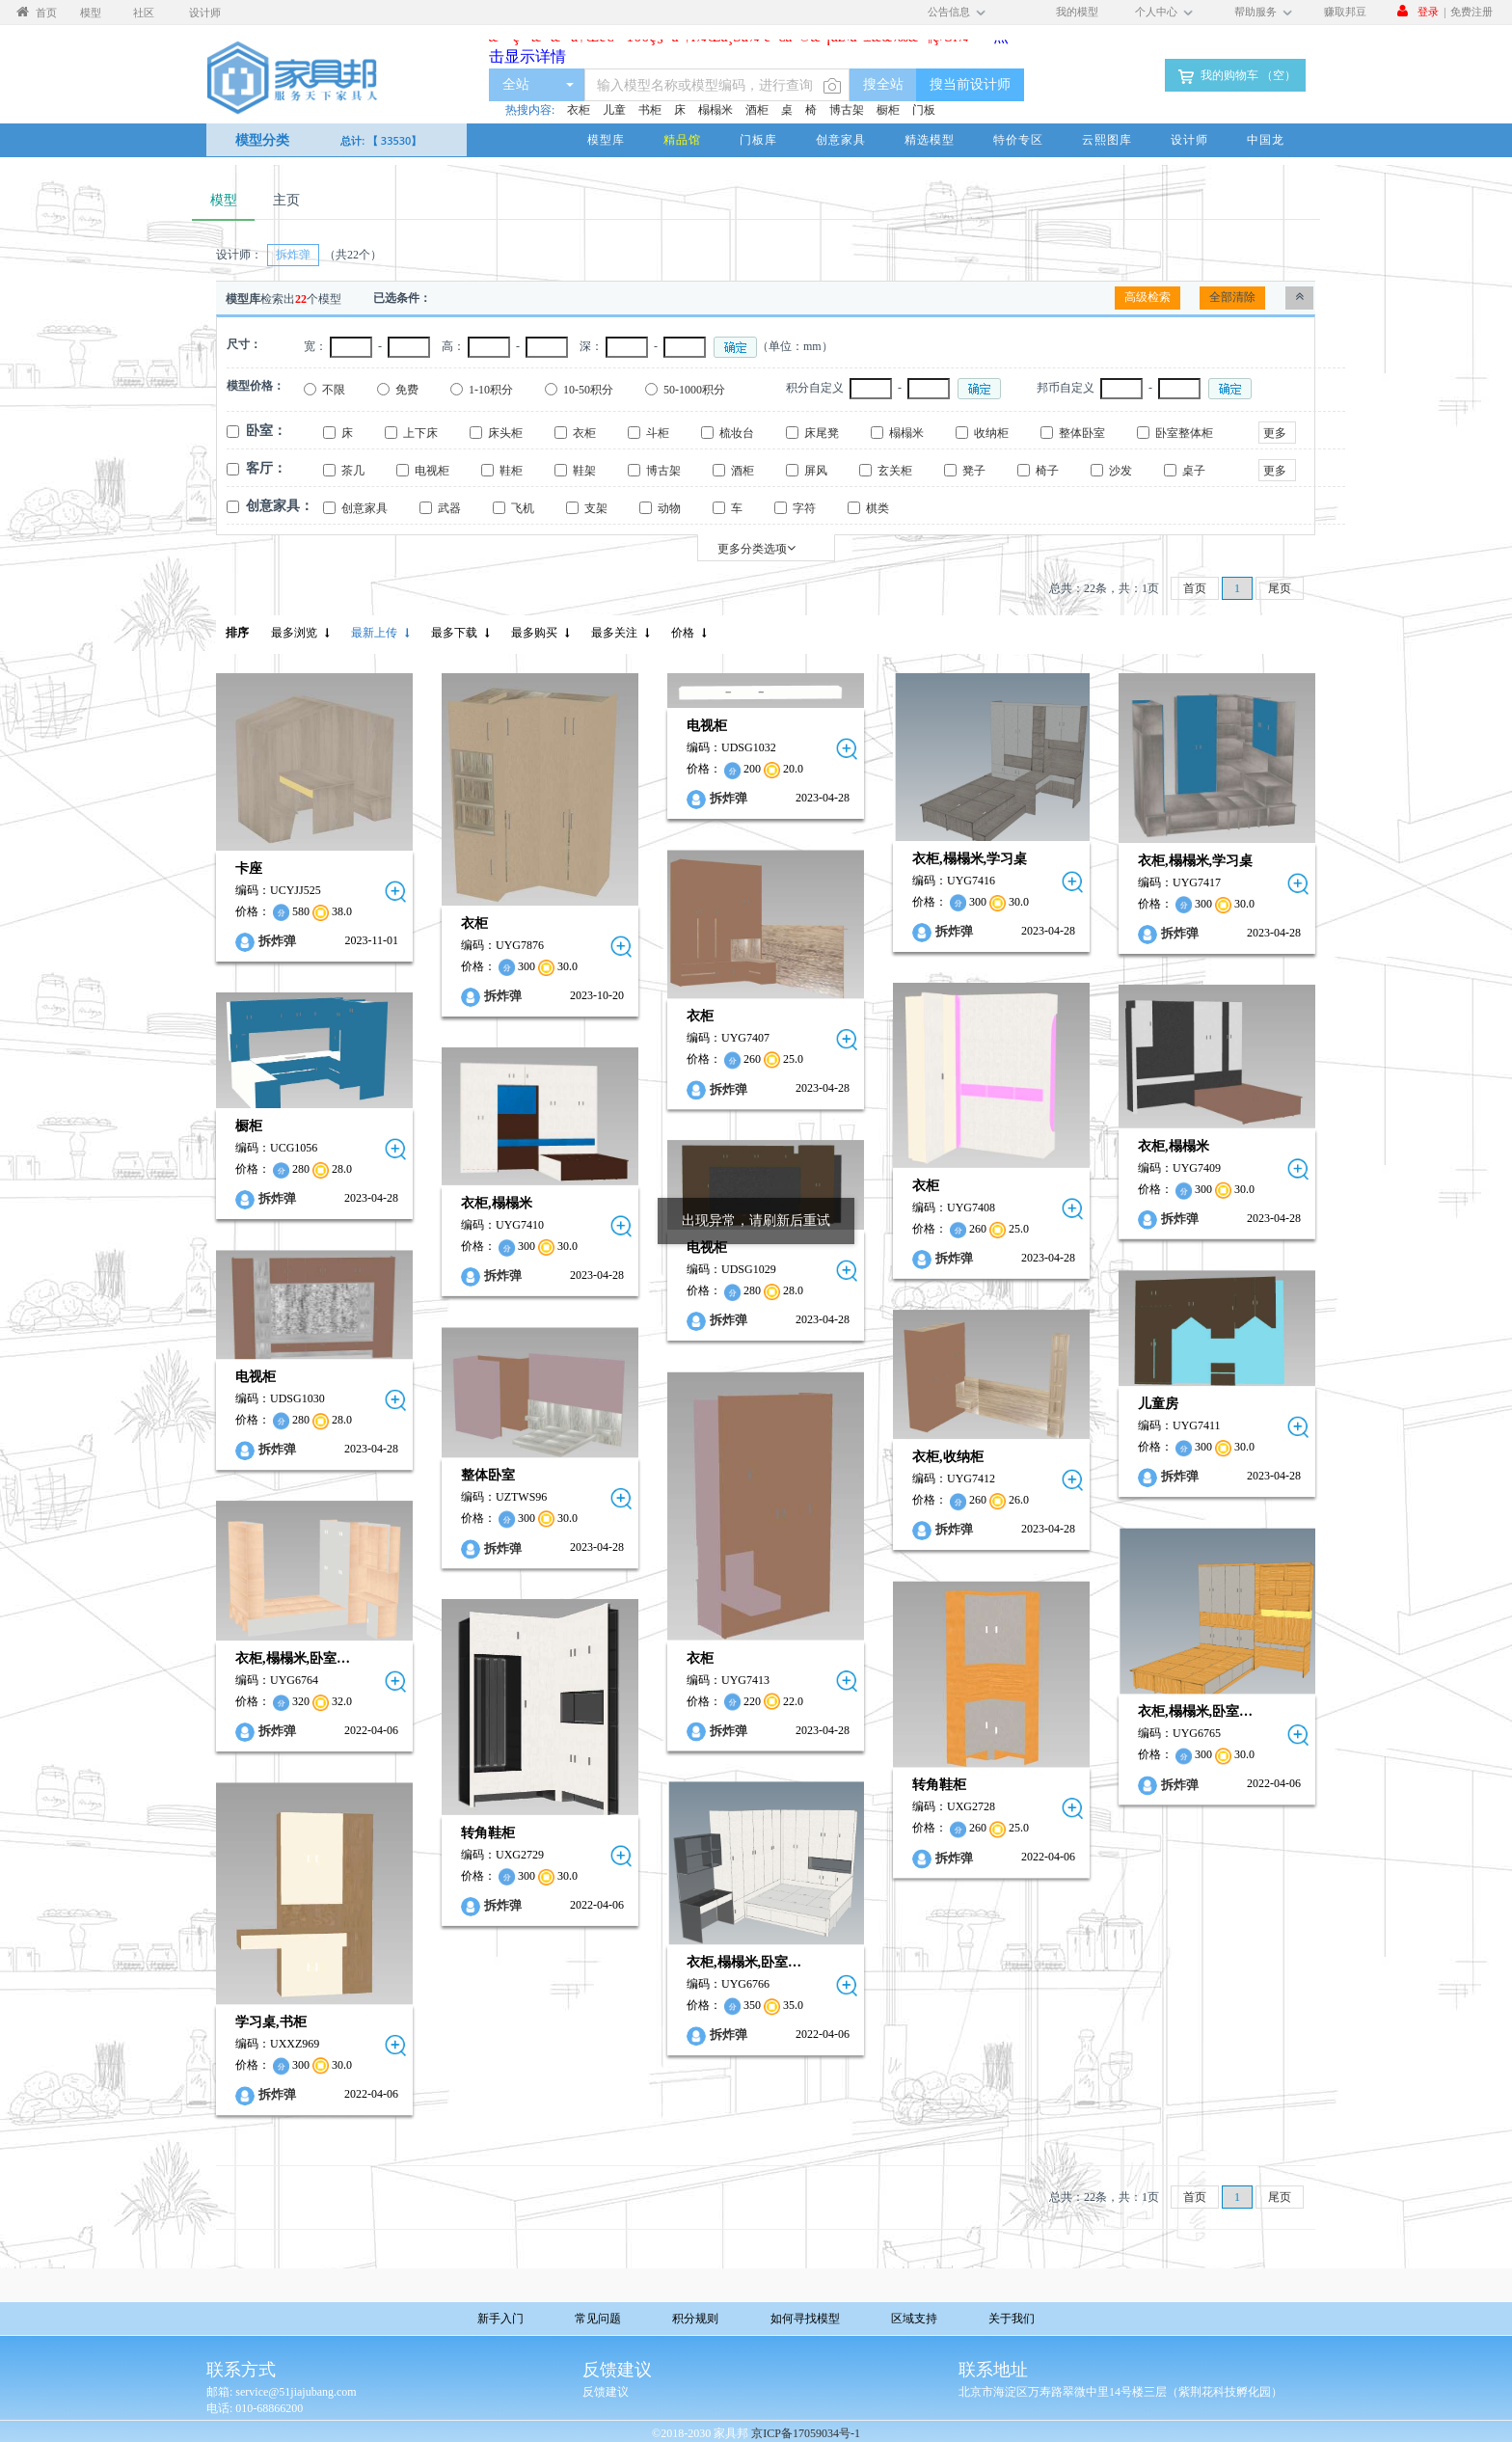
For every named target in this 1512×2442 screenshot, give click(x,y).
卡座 (248, 868)
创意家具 (841, 139)
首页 (1194, 588)
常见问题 (598, 2318)
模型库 (606, 139)
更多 (1274, 433)
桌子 (1193, 470)
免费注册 (1471, 11)
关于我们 (1011, 2318)
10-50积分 (588, 389)
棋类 (877, 508)
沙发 (1120, 470)
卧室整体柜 (1184, 433)
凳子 (974, 470)
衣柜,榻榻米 (1173, 1146)
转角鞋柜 (939, 1785)
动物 (669, 508)
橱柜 (888, 110)
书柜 (650, 110)
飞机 (522, 508)
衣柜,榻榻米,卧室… (292, 1658)
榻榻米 (715, 110)
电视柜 (432, 470)
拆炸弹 (277, 941)
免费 (406, 389)
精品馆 (682, 139)
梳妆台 (736, 433)
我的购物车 (1235, 76)
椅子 (1047, 470)
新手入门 (500, 2318)
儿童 (614, 110)
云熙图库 (1107, 139)
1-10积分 (491, 389)
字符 (804, 508)
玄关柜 (895, 470)
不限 (333, 389)
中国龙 (1265, 139)
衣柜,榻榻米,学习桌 (969, 859)
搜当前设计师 (970, 84)
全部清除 (1232, 297)
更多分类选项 (756, 548)
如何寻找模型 (805, 2318)
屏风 (815, 470)
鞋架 (584, 470)
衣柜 (578, 110)
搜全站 (883, 84)
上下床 (420, 433)
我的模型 (1077, 11)
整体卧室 (1082, 433)
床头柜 (505, 433)
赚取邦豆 (1345, 11)
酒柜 (757, 110)
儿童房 (1158, 1404)
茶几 (352, 470)
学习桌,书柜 (271, 2022)
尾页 (1279, 588)
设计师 (1189, 139)
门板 (923, 110)
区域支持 (914, 2318)
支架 (596, 508)
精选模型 (929, 139)
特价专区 (1018, 139)
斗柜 (657, 433)
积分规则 (695, 2318)
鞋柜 (511, 470)
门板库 (758, 139)
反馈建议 (605, 2392)
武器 (449, 508)
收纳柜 (991, 433)
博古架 (846, 110)
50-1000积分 (694, 389)
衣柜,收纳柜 (948, 1457)
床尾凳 (821, 433)
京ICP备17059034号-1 (805, 2433)
